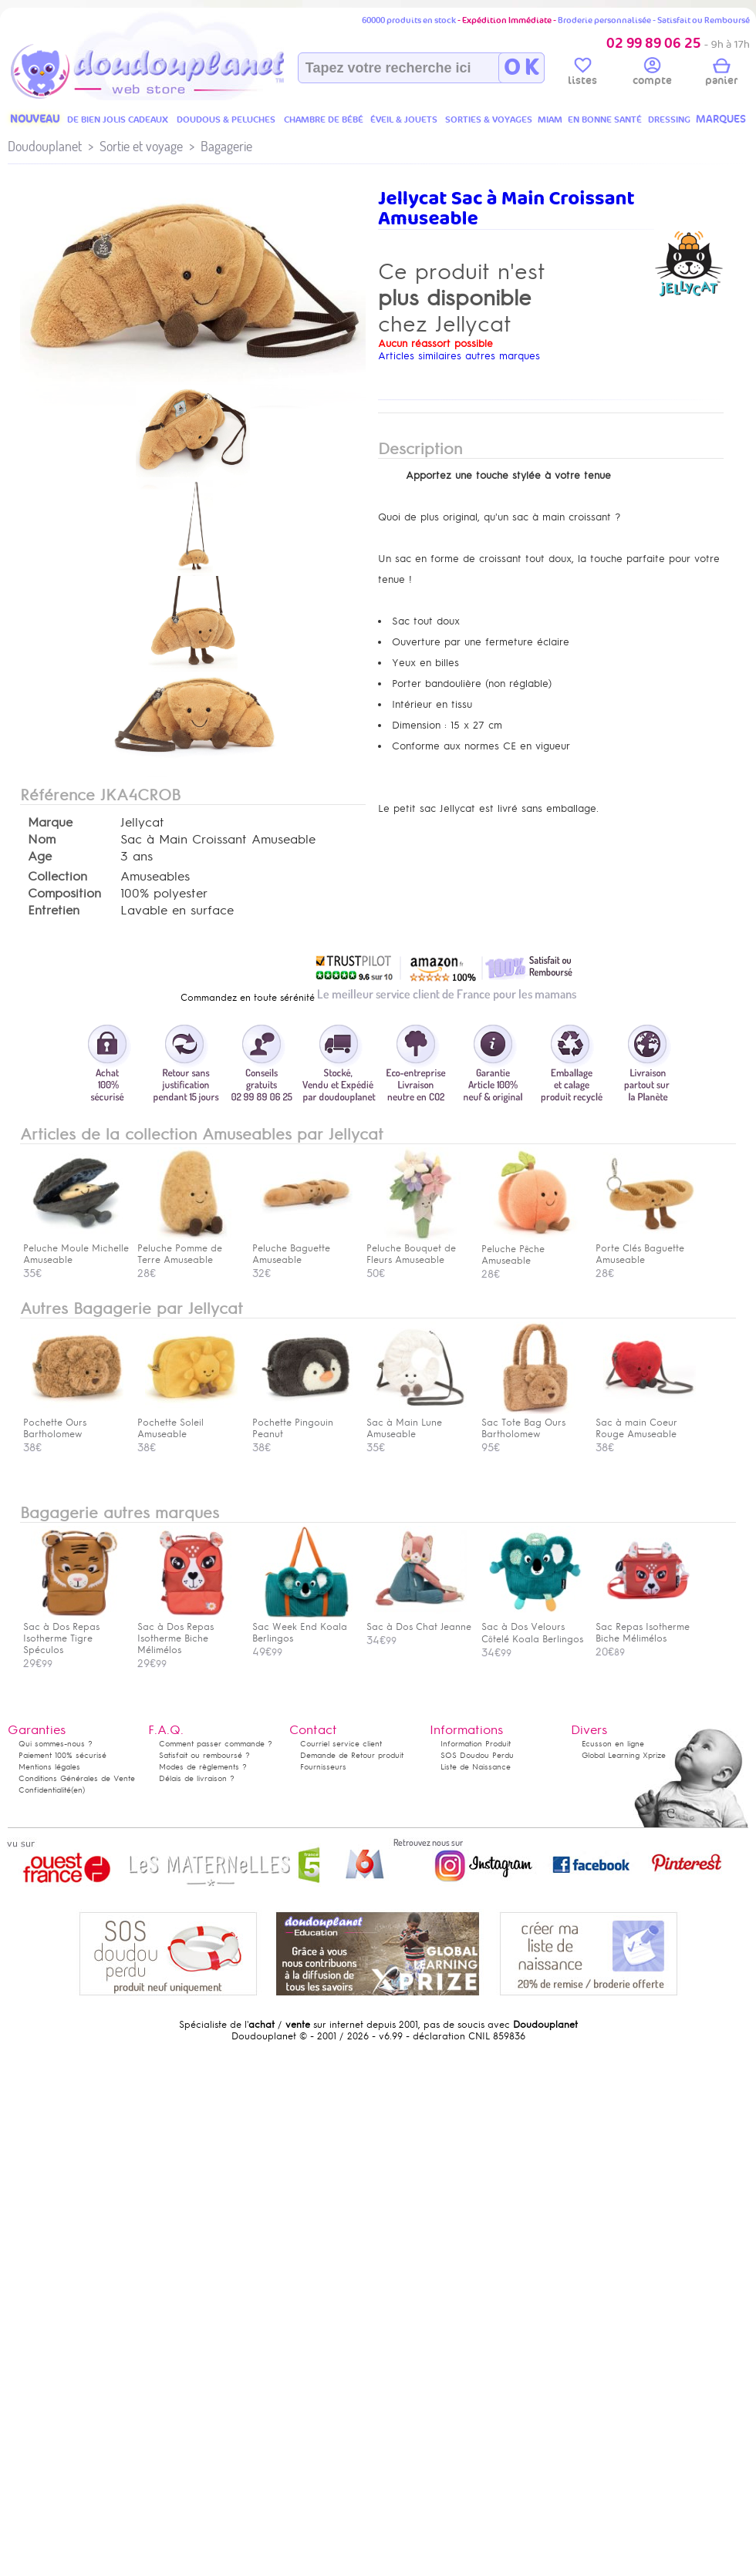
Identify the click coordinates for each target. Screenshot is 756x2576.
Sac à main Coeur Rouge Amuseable (646, 1423)
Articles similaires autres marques (459, 356)
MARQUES (721, 119)
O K (521, 68)
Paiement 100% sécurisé (62, 1755)
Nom (42, 840)
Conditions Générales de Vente (77, 1778)
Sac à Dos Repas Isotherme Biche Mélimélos (187, 1632)
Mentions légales (49, 1767)
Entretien (53, 911)
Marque (50, 823)
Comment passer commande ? (215, 1743)
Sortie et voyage (141, 146)
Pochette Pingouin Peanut (302, 1423)
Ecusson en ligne (613, 1743)
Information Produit (475, 1743)
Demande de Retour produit (351, 1755)
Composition (64, 894)
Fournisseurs (323, 1767)
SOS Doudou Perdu (477, 1755)
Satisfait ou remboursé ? (204, 1755)
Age (40, 857)
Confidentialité (45, 1790)
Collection (57, 877)
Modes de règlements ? (203, 1767)
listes (582, 74)
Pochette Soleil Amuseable (187, 1423)
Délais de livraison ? (197, 1778)
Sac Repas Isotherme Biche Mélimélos (646, 1627)
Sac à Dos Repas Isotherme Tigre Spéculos (73, 1632)
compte (652, 74)
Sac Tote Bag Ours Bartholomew (531, 1423)
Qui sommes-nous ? (56, 1743)
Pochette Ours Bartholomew (73, 1423)
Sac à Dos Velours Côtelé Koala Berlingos (532, 1627)
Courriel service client (341, 1743)
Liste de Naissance (475, 1767)
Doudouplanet (45, 146)
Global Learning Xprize (624, 1755)
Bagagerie (226, 146)
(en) (78, 1790)
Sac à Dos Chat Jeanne (418, 1621)
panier (721, 74)
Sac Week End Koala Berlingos (302, 1627)
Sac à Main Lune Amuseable (416, 1423)
